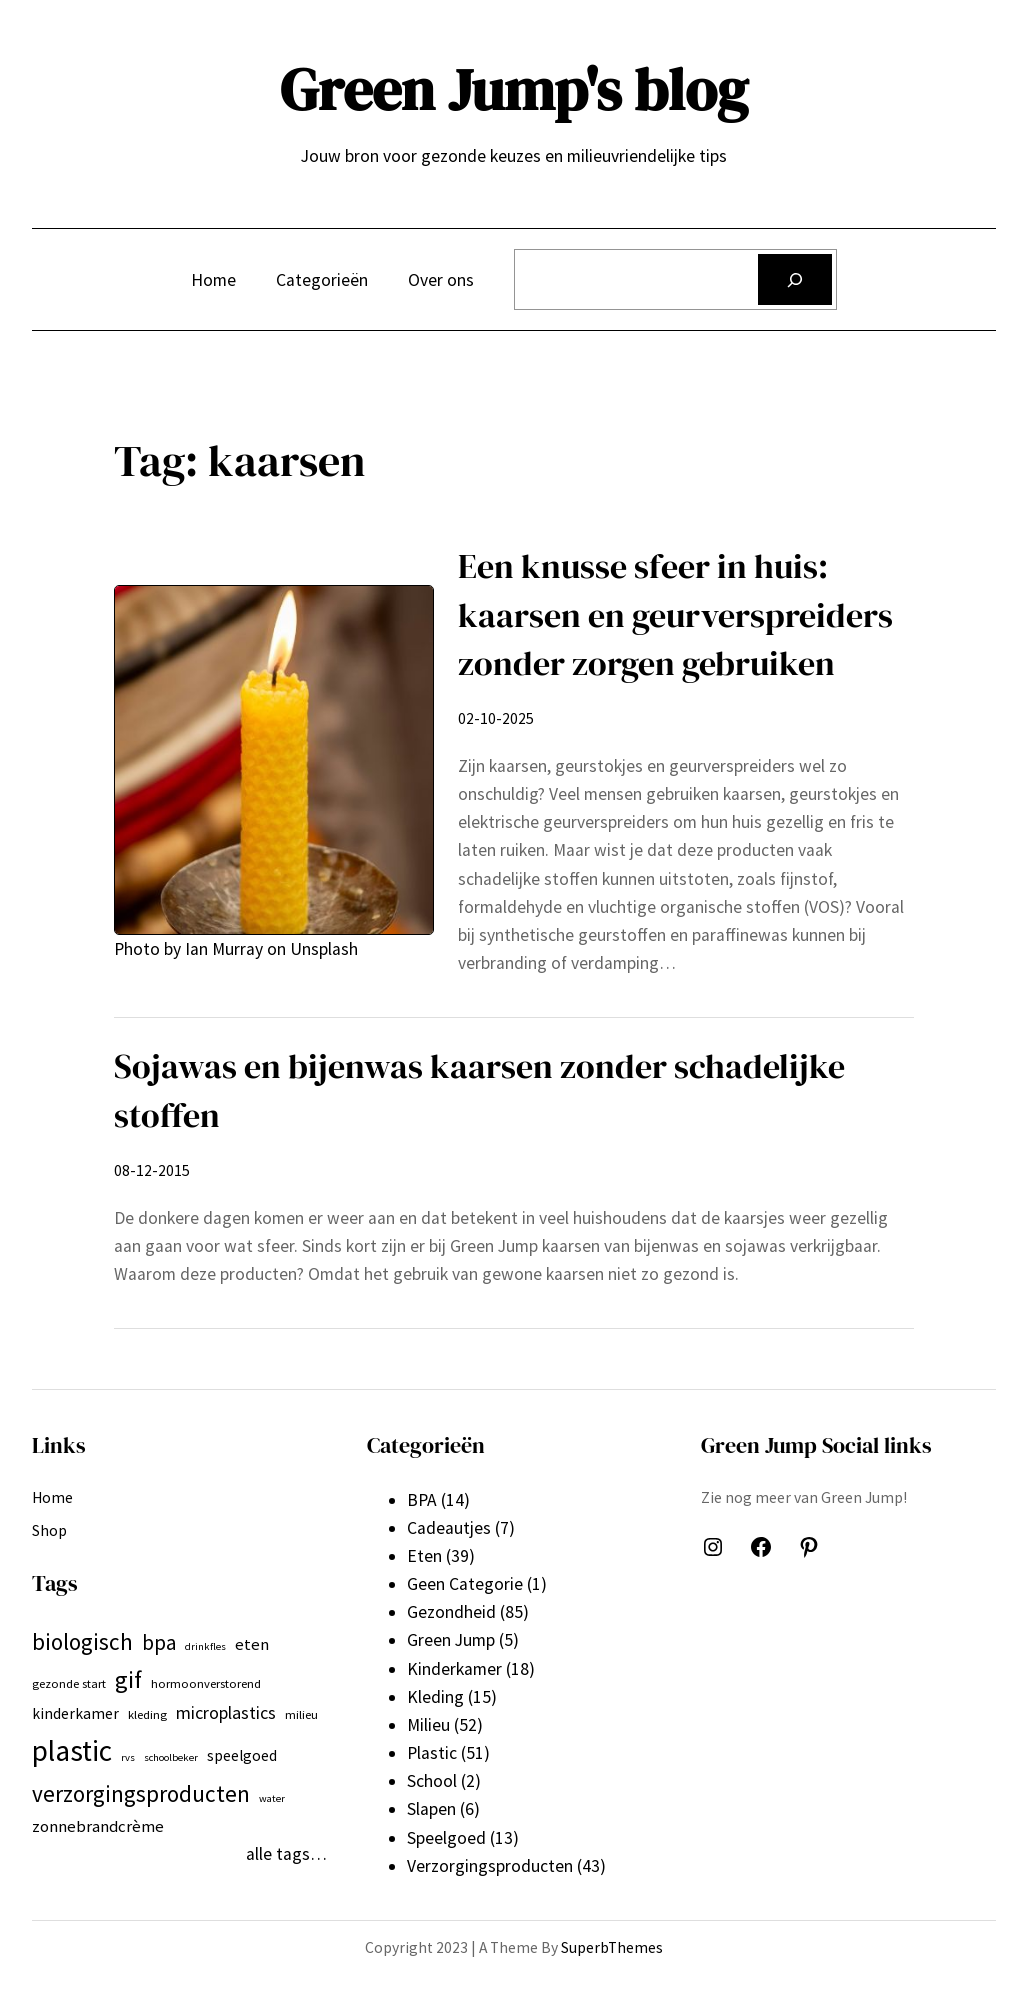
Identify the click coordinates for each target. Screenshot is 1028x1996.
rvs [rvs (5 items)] (128, 1757)
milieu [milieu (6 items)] (301, 1714)
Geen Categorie (465, 1584)
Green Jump (451, 1640)
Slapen (431, 1809)
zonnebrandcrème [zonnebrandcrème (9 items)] (98, 1826)
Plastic (432, 1753)
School (432, 1781)
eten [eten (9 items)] (252, 1644)
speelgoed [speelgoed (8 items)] (242, 1755)
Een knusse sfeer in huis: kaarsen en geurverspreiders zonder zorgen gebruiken (675, 614)
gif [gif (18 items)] (128, 1679)
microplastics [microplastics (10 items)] (226, 1712)
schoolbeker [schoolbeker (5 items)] (171, 1757)
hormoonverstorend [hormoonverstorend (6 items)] (206, 1683)
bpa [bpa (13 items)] (159, 1642)
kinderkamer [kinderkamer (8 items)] (75, 1713)
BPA (422, 1500)
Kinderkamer (454, 1669)
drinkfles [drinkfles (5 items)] (205, 1646)
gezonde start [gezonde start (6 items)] (69, 1683)
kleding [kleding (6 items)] (147, 1714)
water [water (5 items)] (272, 1798)
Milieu (428, 1725)
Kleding (435, 1697)
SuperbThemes (612, 1947)
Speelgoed (446, 1838)
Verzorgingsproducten (490, 1866)
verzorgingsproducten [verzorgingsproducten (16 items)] (141, 1793)
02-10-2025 (496, 718)
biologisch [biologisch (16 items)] (82, 1641)
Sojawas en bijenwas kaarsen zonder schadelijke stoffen (479, 1090)
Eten (424, 1556)
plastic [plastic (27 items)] (72, 1750)
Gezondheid (451, 1612)
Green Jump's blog (514, 90)
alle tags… (286, 1854)
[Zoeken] (795, 279)
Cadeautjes (449, 1528)
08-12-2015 (152, 1170)
